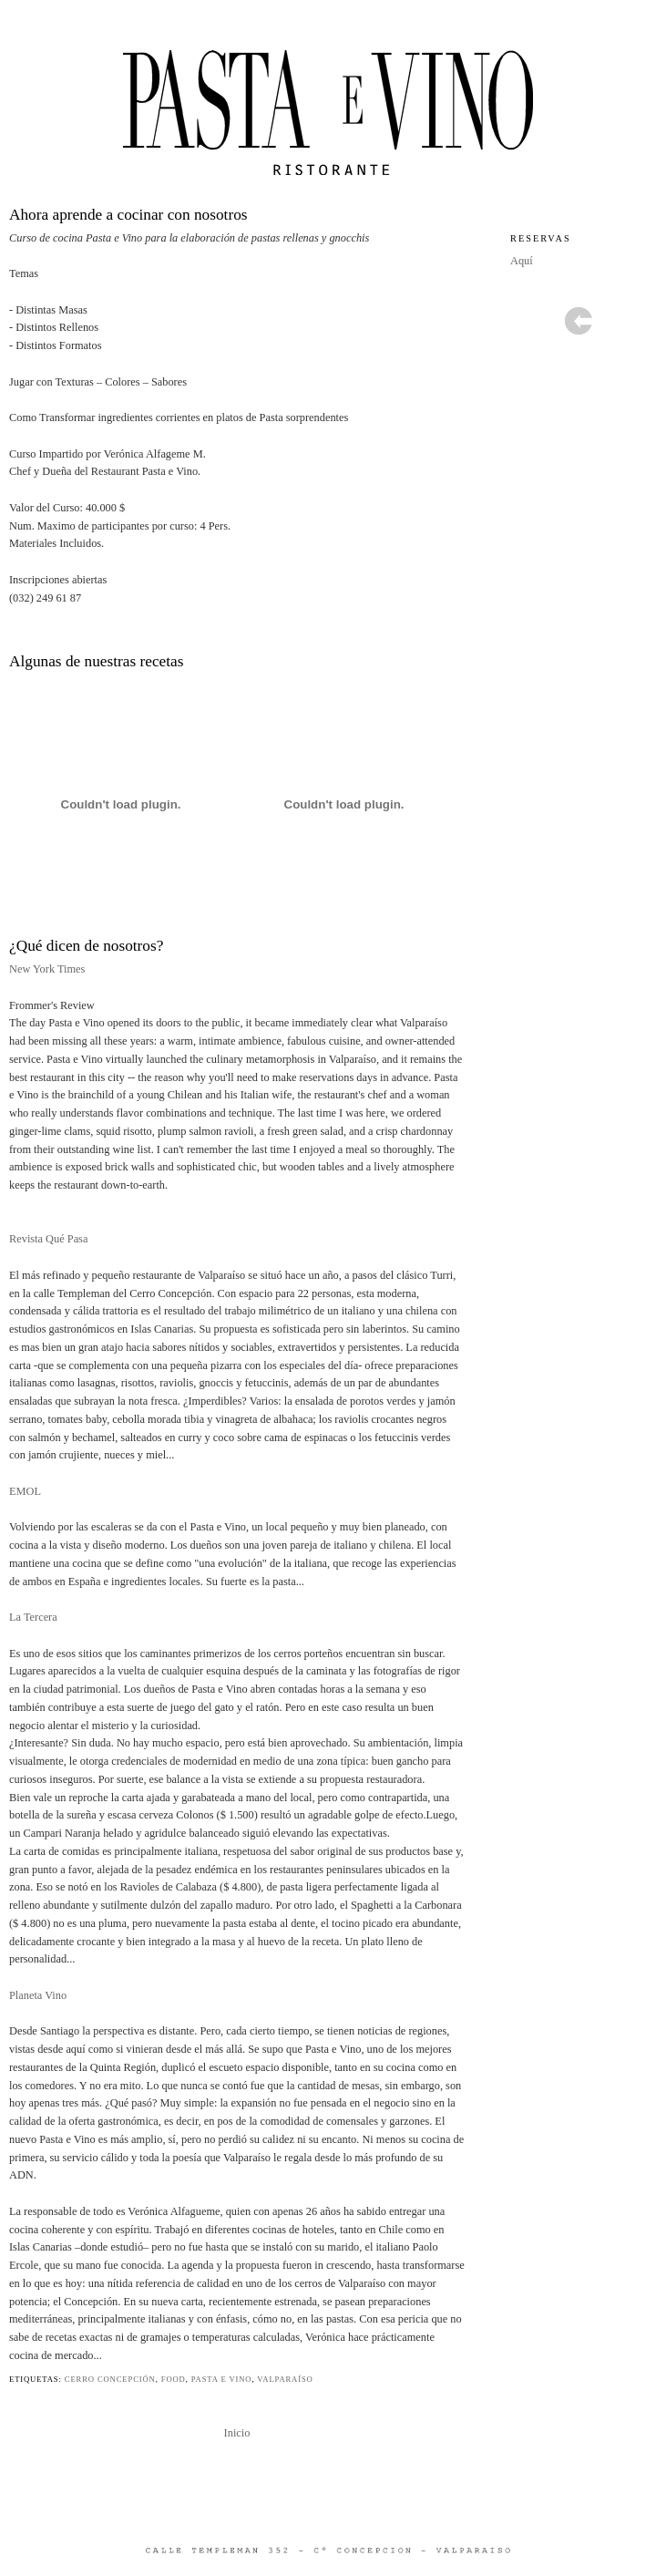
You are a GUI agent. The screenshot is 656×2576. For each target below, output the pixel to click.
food (173, 2379)
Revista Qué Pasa (48, 1238)
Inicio (237, 2433)
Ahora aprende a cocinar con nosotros (128, 214)
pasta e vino (221, 2379)
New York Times (47, 969)
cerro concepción (110, 2379)
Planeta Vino (38, 1995)
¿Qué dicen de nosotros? (86, 945)
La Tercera (33, 1617)
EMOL (25, 1491)
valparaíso (285, 2379)
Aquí (521, 260)
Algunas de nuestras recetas (96, 661)
